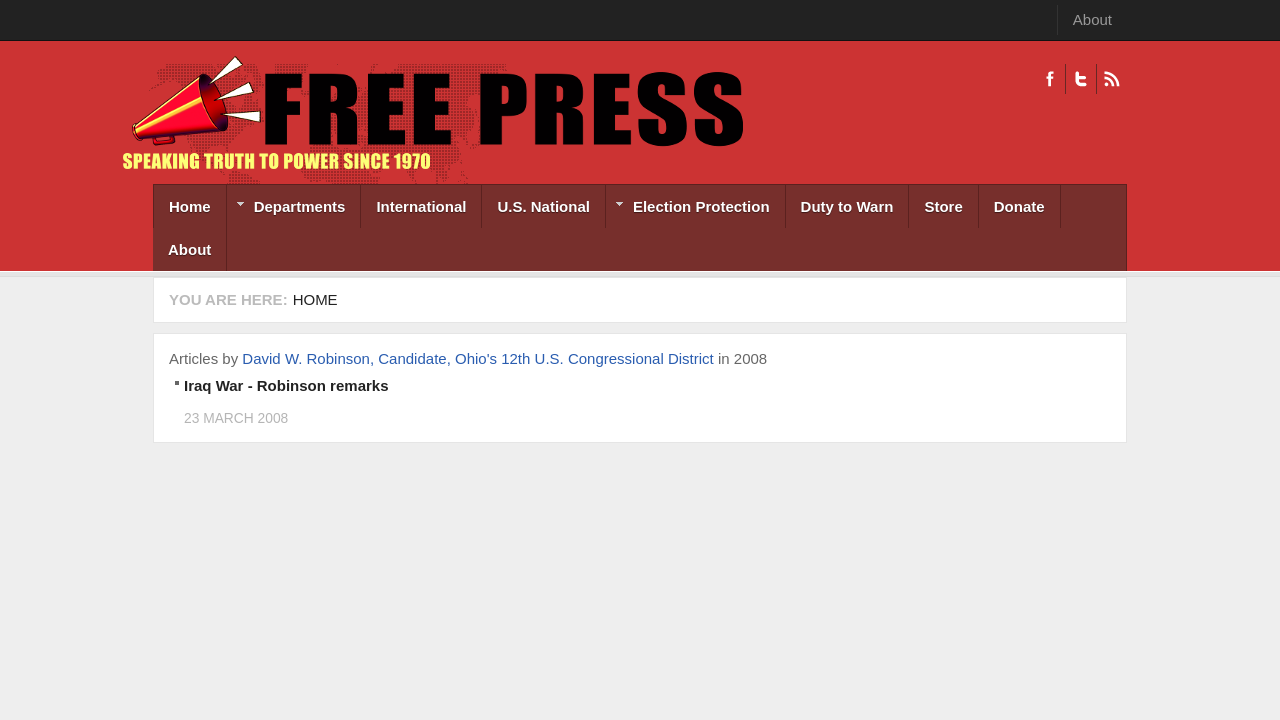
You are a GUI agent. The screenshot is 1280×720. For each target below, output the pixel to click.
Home (190, 206)
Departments (286, 208)
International (421, 206)
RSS (1111, 79)
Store (943, 206)
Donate (1019, 206)
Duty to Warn (847, 206)
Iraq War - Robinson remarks (286, 385)
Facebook (1050, 79)
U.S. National (543, 206)
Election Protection (688, 208)
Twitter (1080, 79)
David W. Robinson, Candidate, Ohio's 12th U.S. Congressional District (477, 358)
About (1092, 19)
